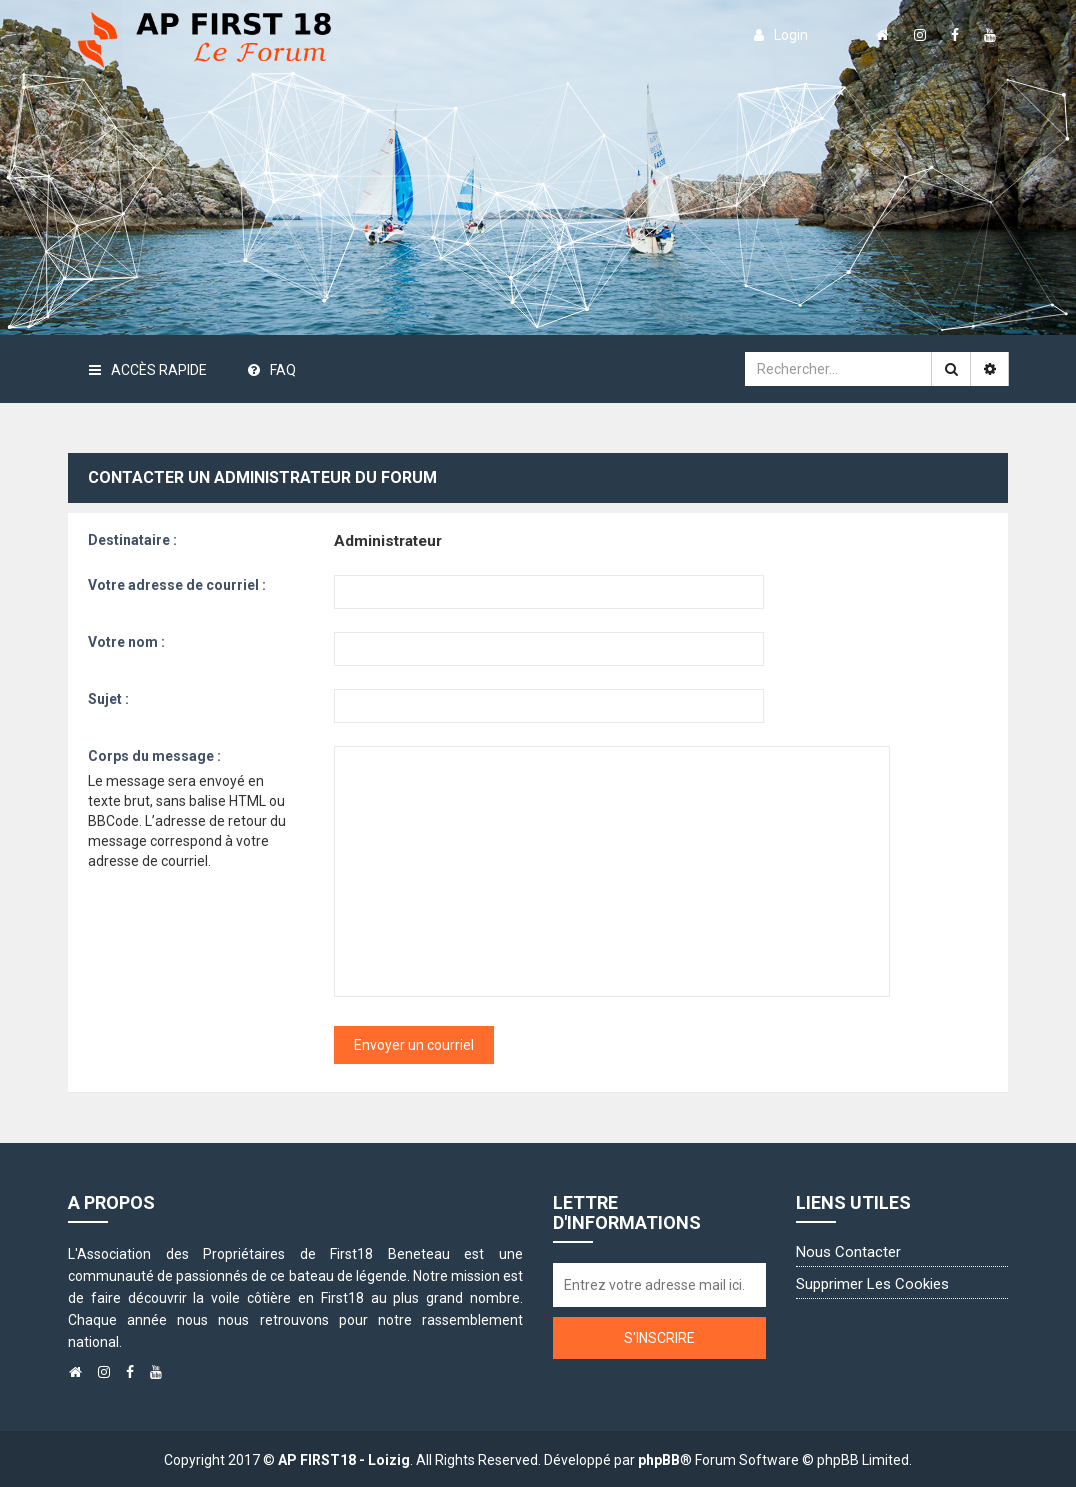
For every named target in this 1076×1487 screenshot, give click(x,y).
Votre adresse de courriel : (177, 585)
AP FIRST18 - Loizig (344, 1460)
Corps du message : (154, 756)
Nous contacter (848, 1252)
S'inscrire (659, 1338)
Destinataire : (132, 540)
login (781, 35)
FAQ (272, 370)
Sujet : (108, 699)
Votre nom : (126, 642)
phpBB (659, 1460)
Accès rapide (148, 370)
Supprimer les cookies (872, 1284)
